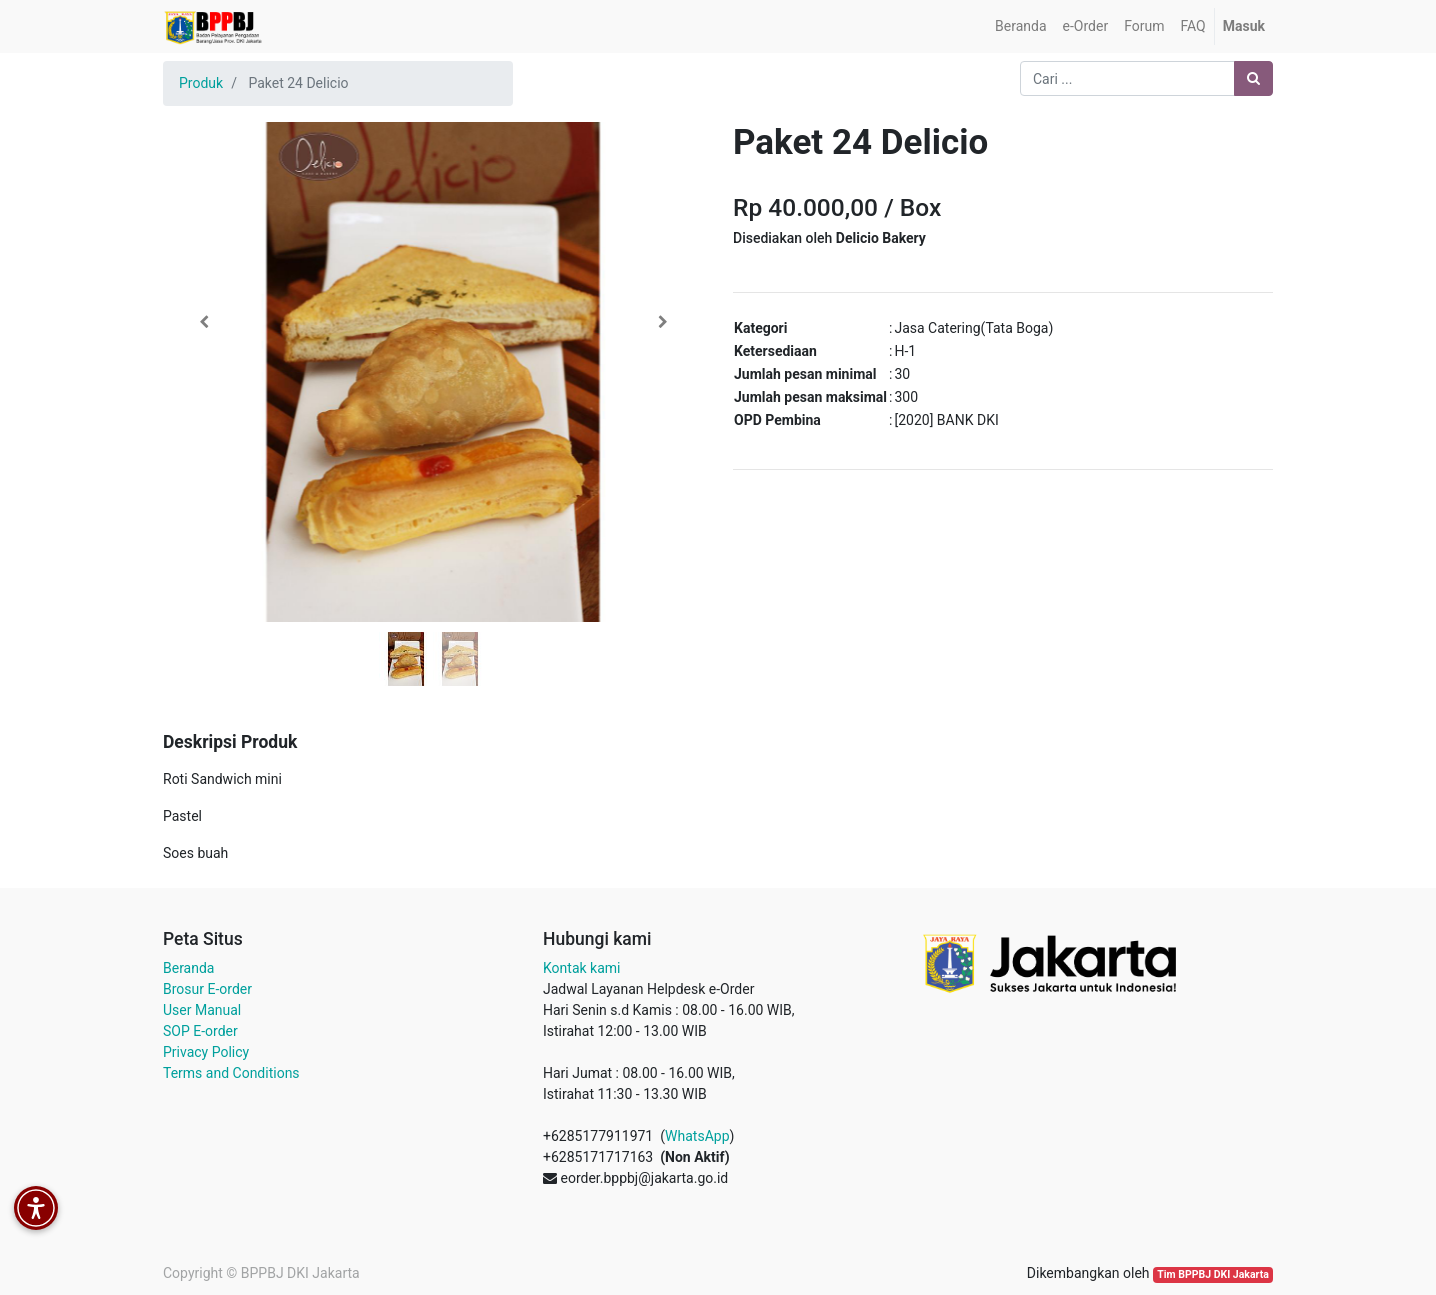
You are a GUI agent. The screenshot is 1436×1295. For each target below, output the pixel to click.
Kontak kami (581, 968)
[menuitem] (1020, 26)
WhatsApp (697, 1136)
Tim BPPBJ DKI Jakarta (1213, 1274)
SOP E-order (200, 1031)
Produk (201, 83)
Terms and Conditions (231, 1073)
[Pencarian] (1253, 78)
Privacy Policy (206, 1052)
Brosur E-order (207, 989)
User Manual (202, 1010)
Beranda (188, 968)
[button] (203, 322)
